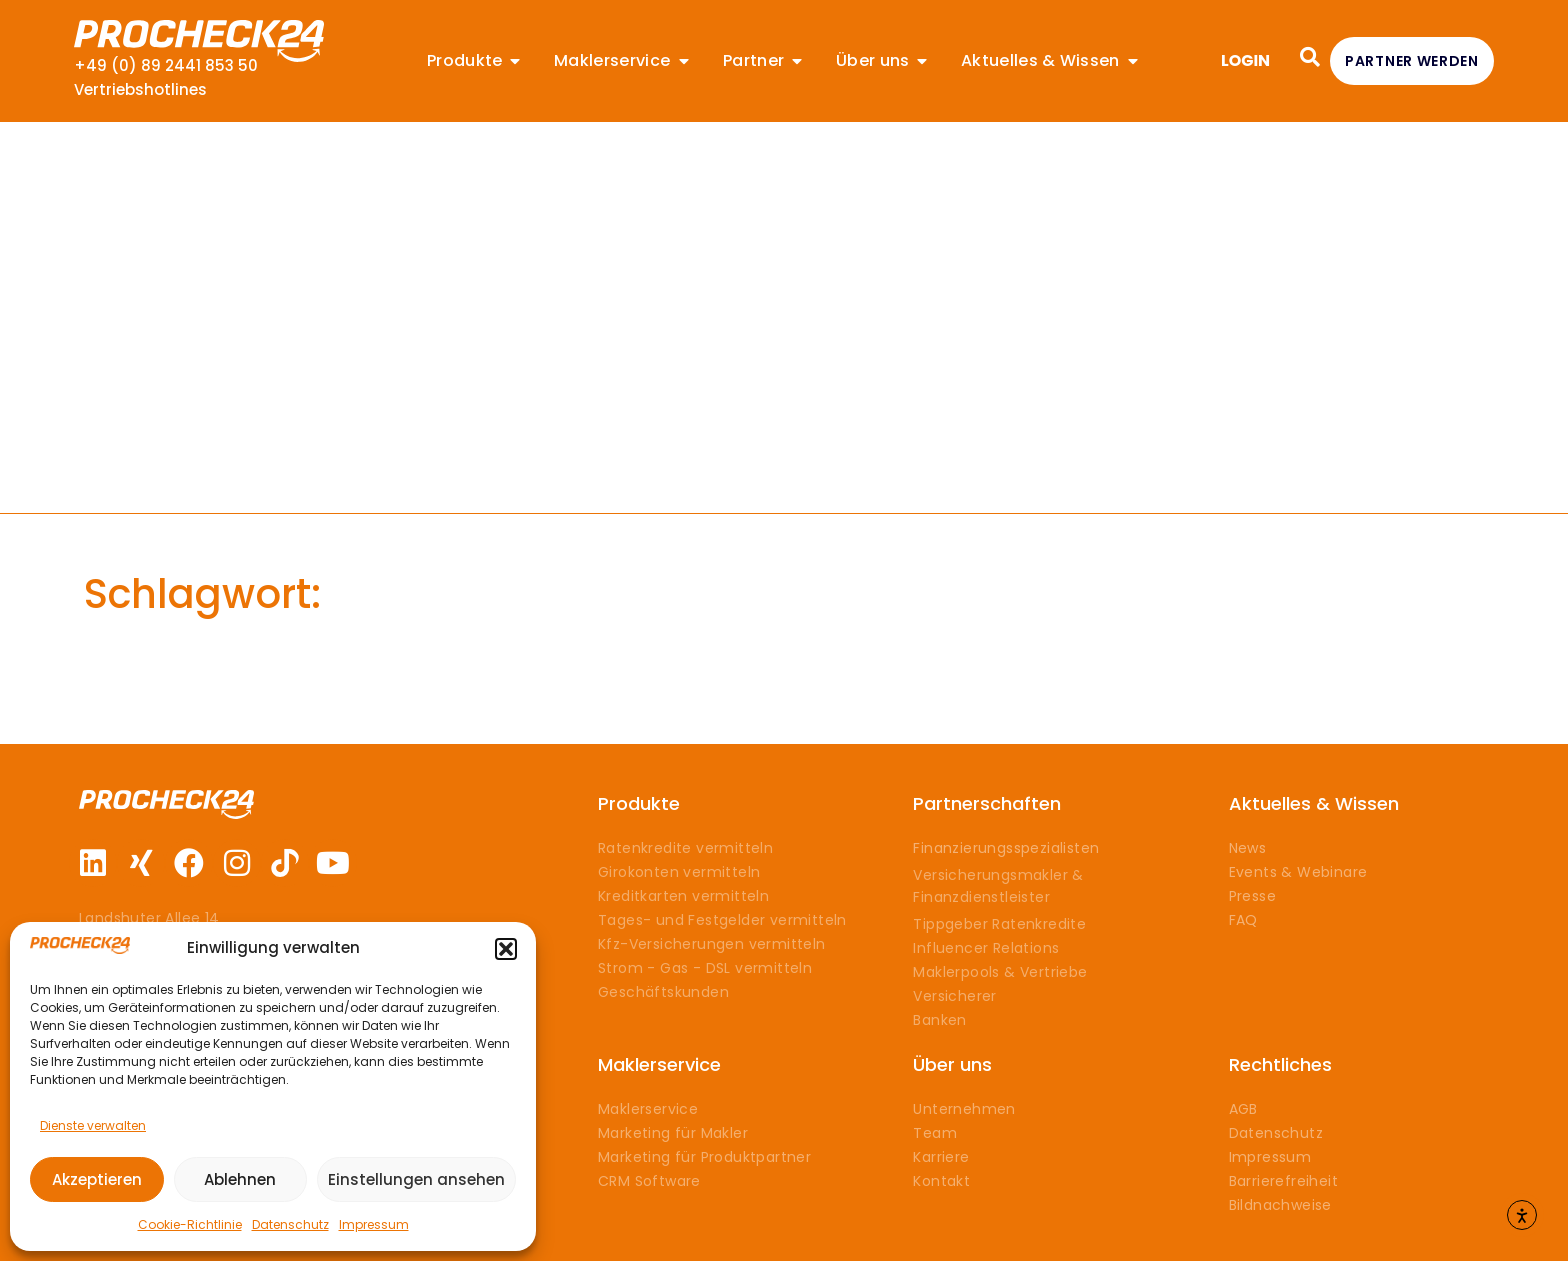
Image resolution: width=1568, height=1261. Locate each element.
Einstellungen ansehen (416, 1179)
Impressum (374, 1224)
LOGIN (1245, 60)
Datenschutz (290, 1224)
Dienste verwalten (93, 1125)
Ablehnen (240, 1179)
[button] (506, 949)
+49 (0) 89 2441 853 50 (166, 65)
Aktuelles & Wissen (1314, 803)
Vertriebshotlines (140, 89)
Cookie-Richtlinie (190, 1224)
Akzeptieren (97, 1179)
